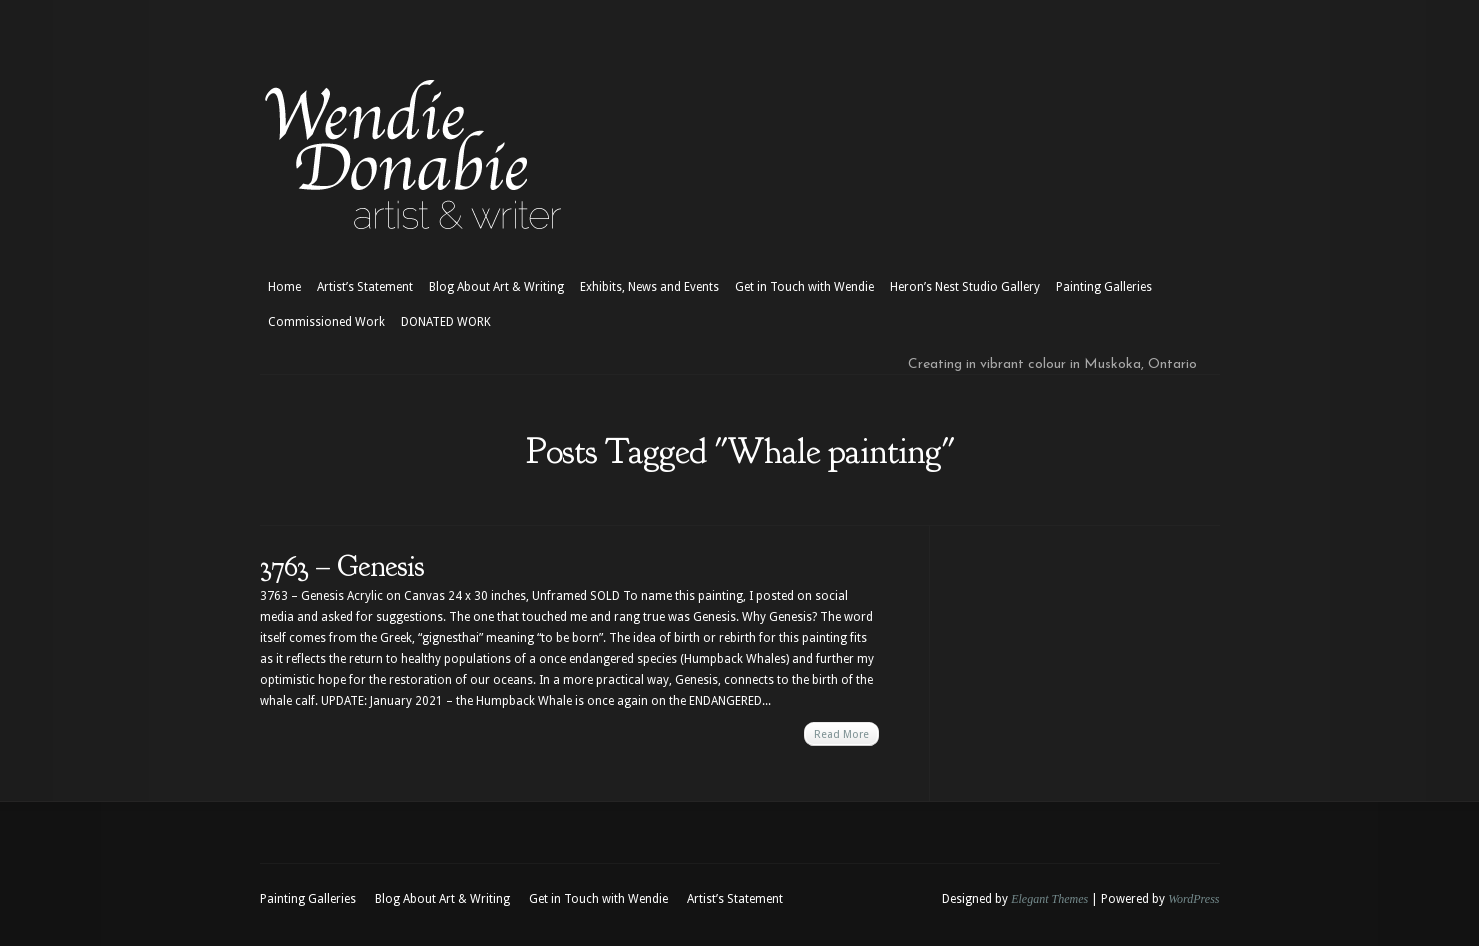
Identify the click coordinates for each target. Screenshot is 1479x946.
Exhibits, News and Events (649, 287)
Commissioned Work (326, 322)
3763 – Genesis (342, 566)
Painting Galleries (1104, 287)
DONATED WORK (446, 322)
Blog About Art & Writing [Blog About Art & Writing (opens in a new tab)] (496, 287)
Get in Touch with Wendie (804, 287)
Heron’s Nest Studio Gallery (965, 287)
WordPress (1193, 899)
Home (284, 287)
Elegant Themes (1049, 899)
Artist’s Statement (365, 287)
